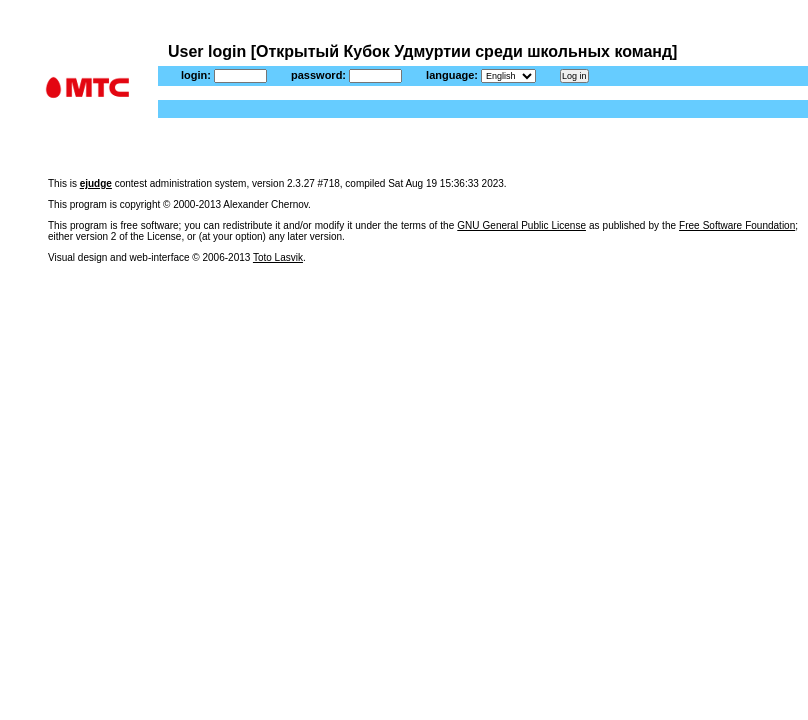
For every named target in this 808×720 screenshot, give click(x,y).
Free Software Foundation (737, 225)
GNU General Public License (521, 225)
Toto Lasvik (278, 257)
